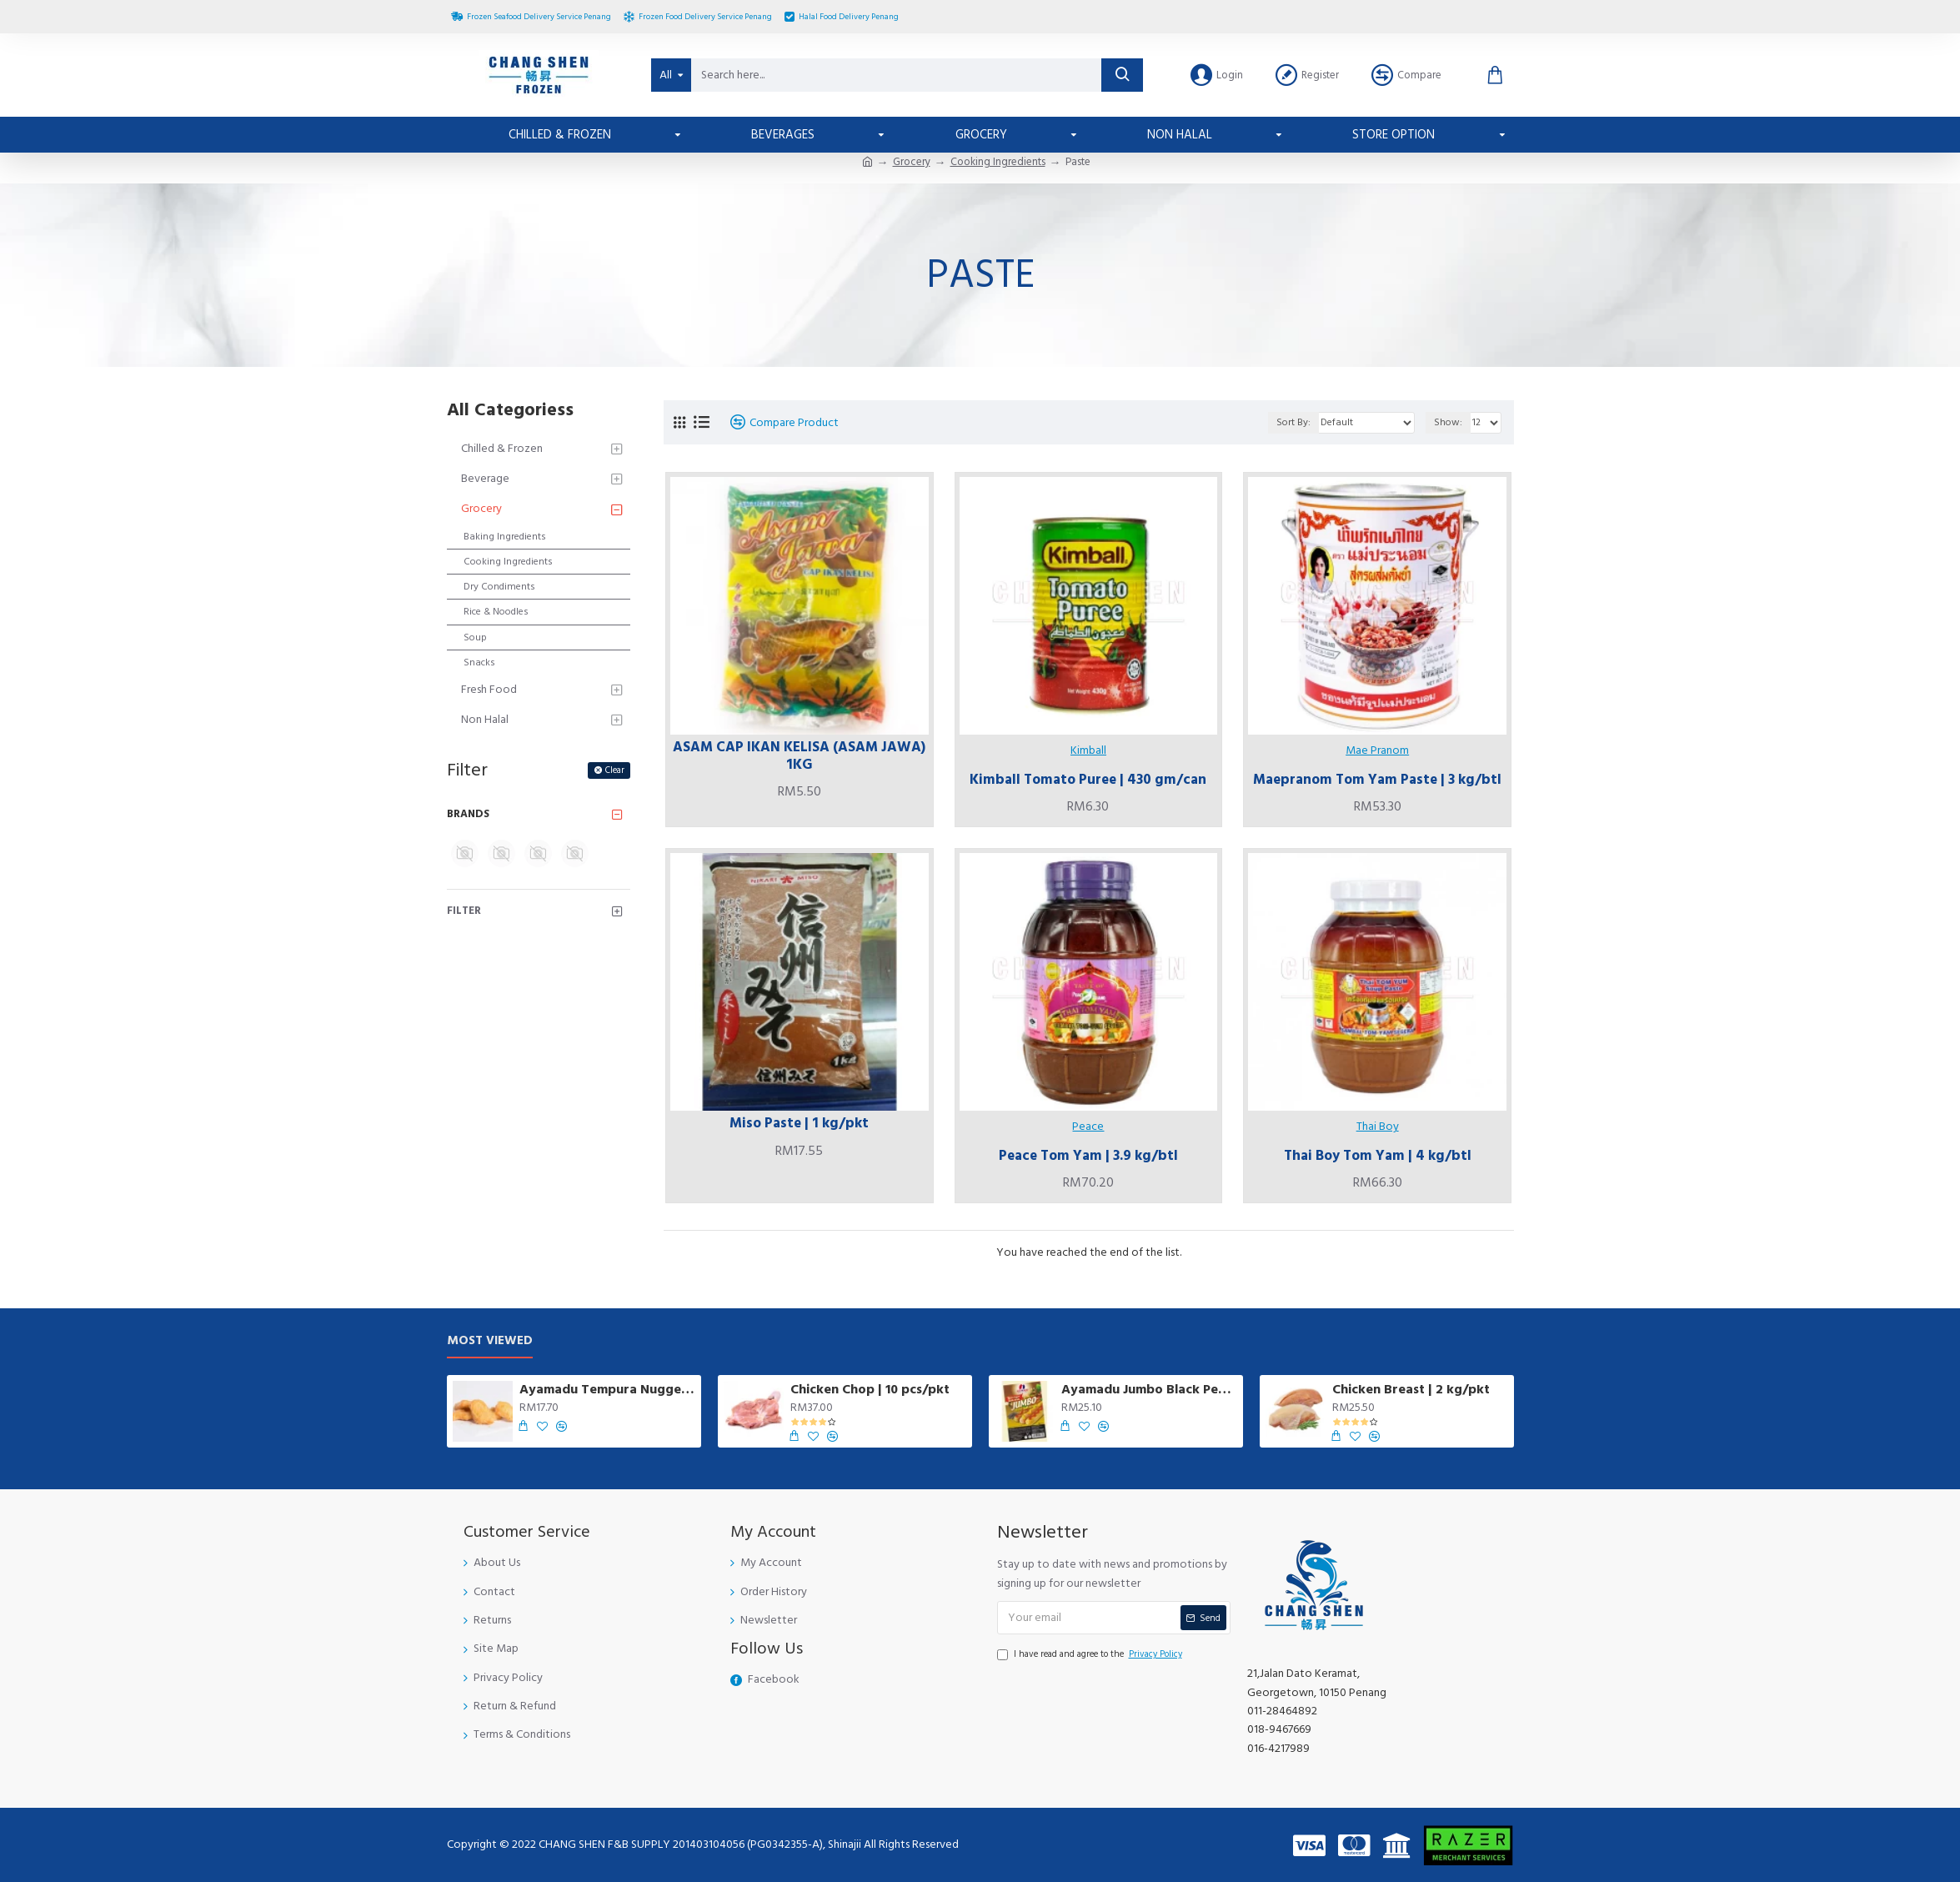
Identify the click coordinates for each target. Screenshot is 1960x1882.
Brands (468, 813)
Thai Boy (1377, 1126)
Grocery (911, 161)
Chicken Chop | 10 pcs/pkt (870, 1389)
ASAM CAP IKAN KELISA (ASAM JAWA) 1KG (799, 756)
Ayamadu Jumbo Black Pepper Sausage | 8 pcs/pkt (1148, 1389)
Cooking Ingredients (997, 161)
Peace (1088, 1126)
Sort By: (1293, 422)
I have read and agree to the (1091, 1654)
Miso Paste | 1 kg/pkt (799, 1123)
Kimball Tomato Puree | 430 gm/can (1088, 779)
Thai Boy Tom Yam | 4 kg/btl (1377, 1155)
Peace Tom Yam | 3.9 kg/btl (1088, 1155)
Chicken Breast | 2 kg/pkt (1411, 1389)
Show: (1448, 422)
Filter (464, 910)
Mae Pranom (1377, 750)
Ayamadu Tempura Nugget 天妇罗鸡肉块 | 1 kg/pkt (606, 1389)
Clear (614, 770)
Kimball (1088, 750)
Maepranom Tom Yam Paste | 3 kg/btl (1377, 779)
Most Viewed (490, 1341)
